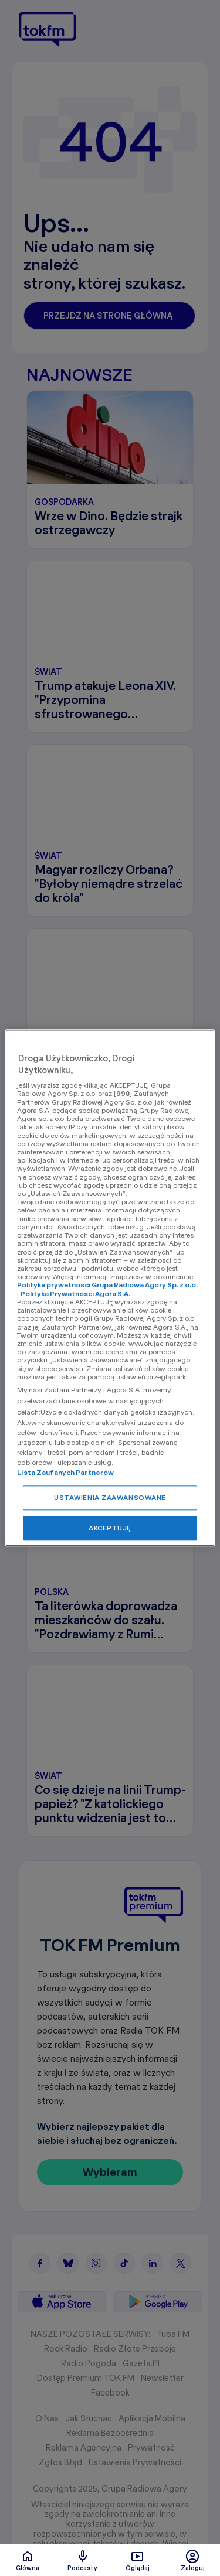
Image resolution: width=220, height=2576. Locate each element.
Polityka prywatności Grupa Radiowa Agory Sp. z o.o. (107, 1285)
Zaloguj (193, 2560)
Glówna (27, 2560)
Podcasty (82, 2560)
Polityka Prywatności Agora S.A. (75, 1293)
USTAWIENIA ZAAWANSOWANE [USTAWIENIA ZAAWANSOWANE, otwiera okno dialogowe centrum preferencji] (110, 1498)
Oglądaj (138, 2560)
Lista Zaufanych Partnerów (65, 1473)
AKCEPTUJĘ (110, 1528)
